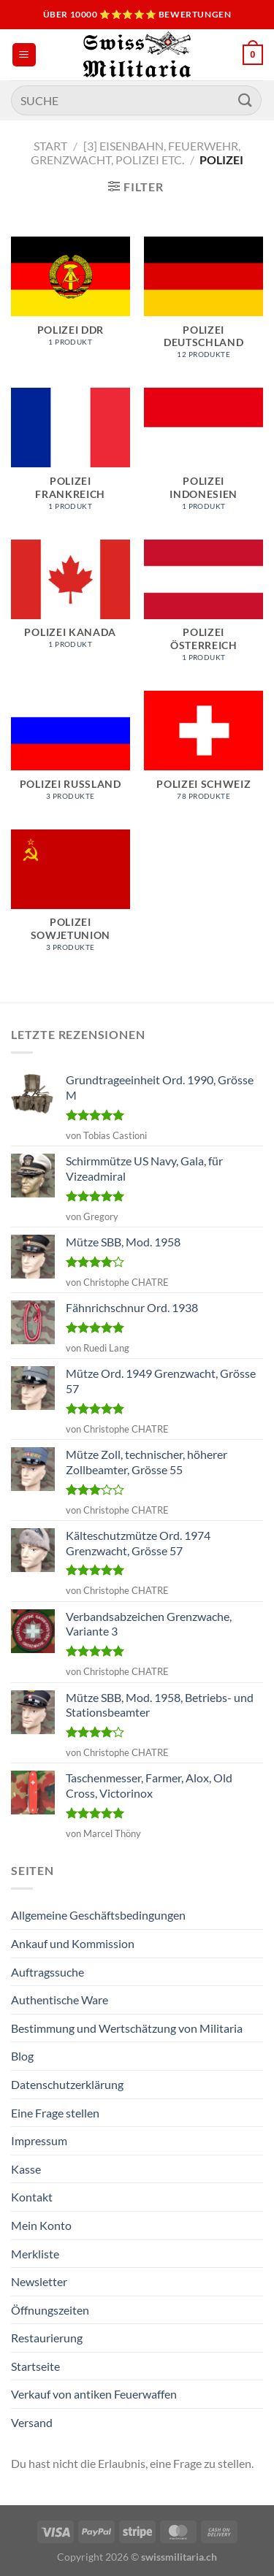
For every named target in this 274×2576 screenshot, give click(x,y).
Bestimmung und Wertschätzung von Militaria (127, 2028)
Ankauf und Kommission (72, 1943)
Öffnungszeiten (50, 2310)
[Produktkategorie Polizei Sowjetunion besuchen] (70, 898)
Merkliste (35, 2254)
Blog (22, 2056)
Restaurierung (47, 2338)
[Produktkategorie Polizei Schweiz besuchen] (203, 753)
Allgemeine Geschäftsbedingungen (98, 1915)
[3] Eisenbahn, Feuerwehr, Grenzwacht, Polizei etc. (135, 152)
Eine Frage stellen (55, 2113)
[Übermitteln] (245, 100)
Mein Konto (41, 2225)
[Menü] (24, 55)
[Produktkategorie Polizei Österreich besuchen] (203, 608)
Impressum (39, 2140)
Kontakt (32, 2197)
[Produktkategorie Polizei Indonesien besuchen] (203, 456)
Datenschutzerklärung (67, 2084)
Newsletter (39, 2281)
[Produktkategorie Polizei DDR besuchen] (70, 299)
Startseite (35, 2366)
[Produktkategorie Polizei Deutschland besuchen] (203, 305)
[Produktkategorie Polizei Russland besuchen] (70, 753)
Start (50, 146)
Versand (32, 2422)
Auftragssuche (47, 1972)
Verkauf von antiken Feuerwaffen (94, 2394)
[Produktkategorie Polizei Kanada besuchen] (70, 602)
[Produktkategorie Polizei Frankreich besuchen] (70, 456)
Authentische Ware (59, 1999)
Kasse (26, 2169)
